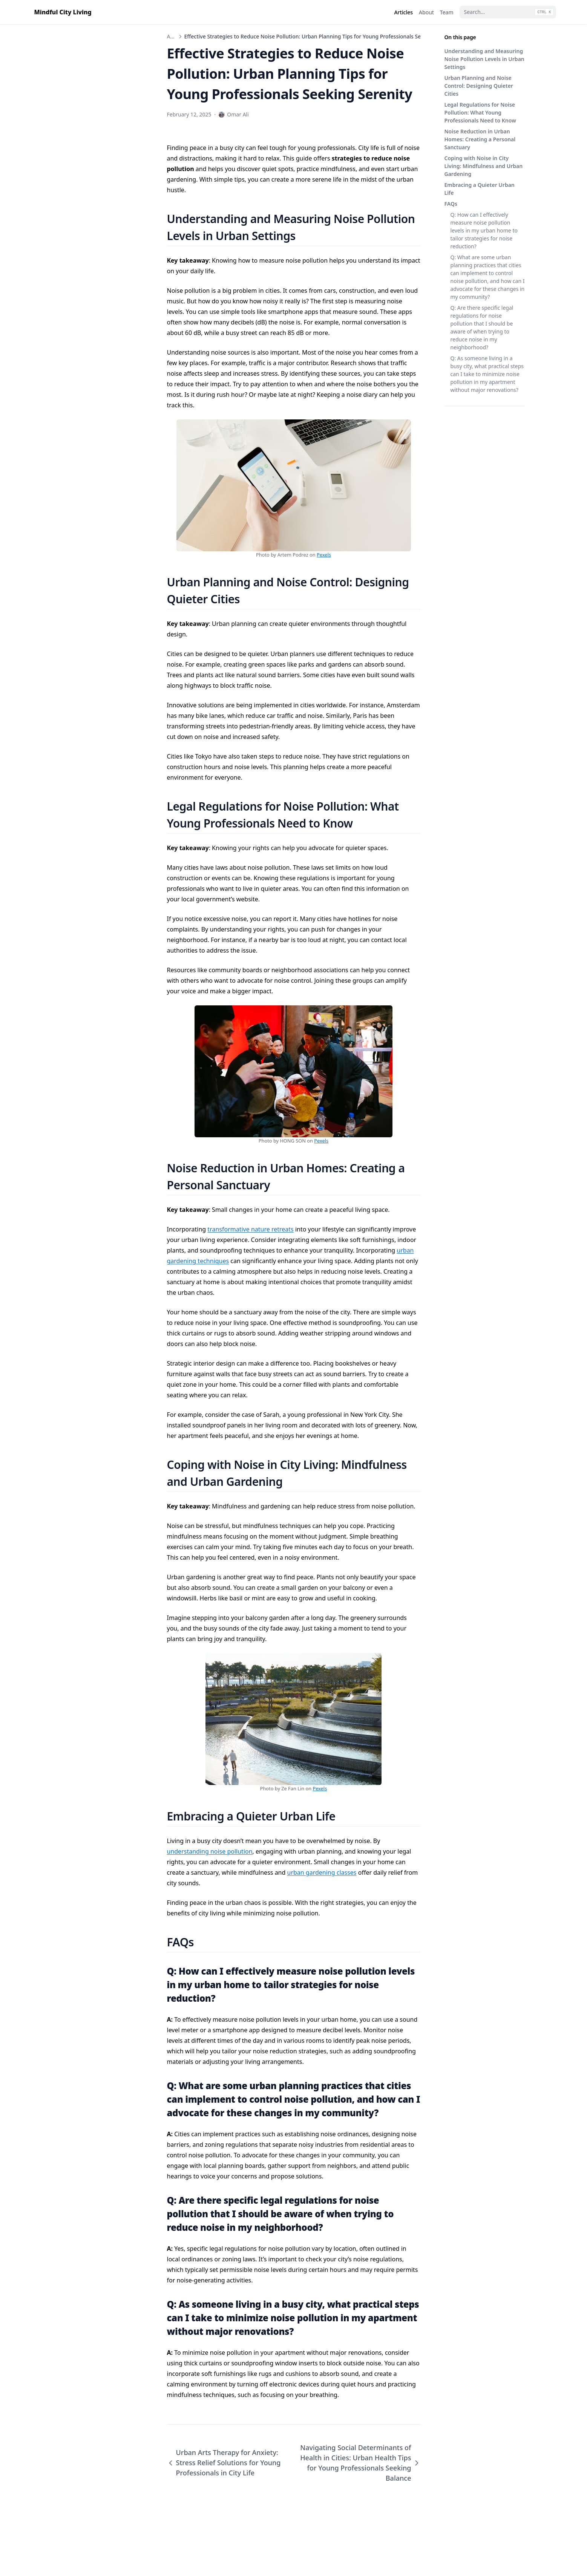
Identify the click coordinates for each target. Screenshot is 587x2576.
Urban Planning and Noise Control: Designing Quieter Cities (478, 85)
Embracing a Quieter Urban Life (479, 188)
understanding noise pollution (210, 1851)
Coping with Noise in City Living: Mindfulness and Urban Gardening (483, 165)
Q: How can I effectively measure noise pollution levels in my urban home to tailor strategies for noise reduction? (484, 230)
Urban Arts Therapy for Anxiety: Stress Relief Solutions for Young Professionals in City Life (224, 2462)
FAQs (450, 203)
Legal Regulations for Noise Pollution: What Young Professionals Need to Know (480, 112)
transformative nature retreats (250, 1229)
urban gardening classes (322, 1872)
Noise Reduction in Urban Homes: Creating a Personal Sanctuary (480, 139)
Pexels (324, 554)
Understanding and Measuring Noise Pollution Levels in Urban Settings (484, 58)
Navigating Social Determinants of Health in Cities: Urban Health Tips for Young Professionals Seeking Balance (360, 2463)
